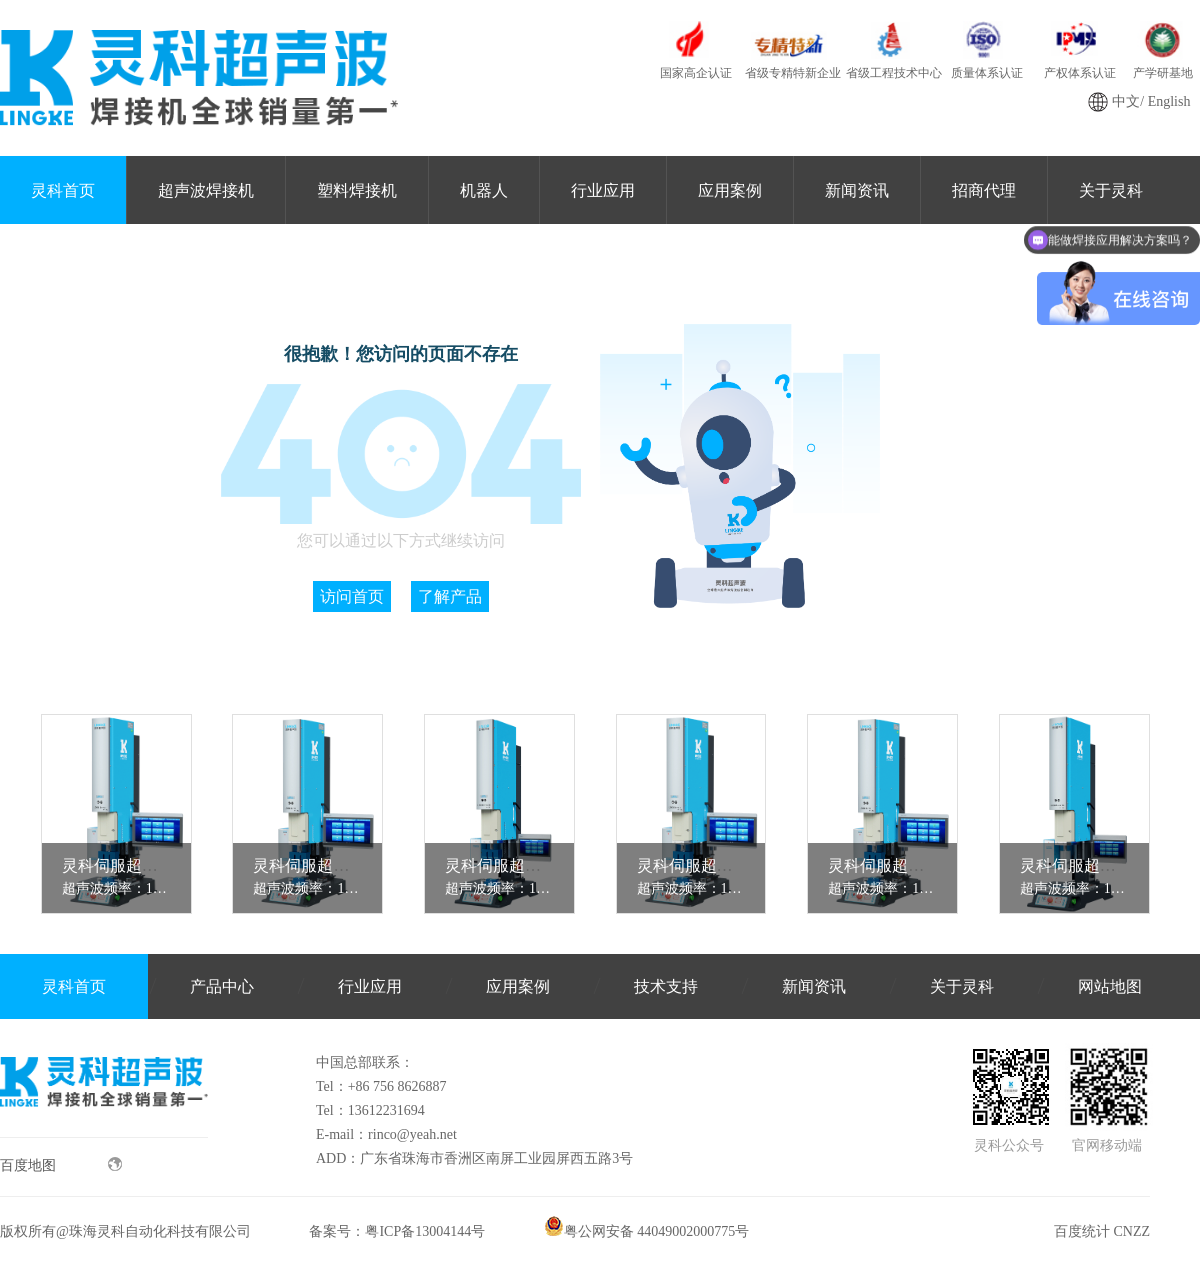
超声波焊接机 (206, 190)
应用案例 (730, 190)
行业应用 (603, 190)
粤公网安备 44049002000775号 (647, 1231)
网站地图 (1110, 986)
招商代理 (984, 190)
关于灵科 (962, 986)
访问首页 (352, 596)
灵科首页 (63, 190)
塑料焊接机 (357, 190)
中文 (1126, 101)
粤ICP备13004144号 (425, 1231)
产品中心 (222, 986)
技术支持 (666, 986)
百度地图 (61, 1165)
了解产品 (450, 596)
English (1169, 101)
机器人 (484, 190)
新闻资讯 (857, 190)
